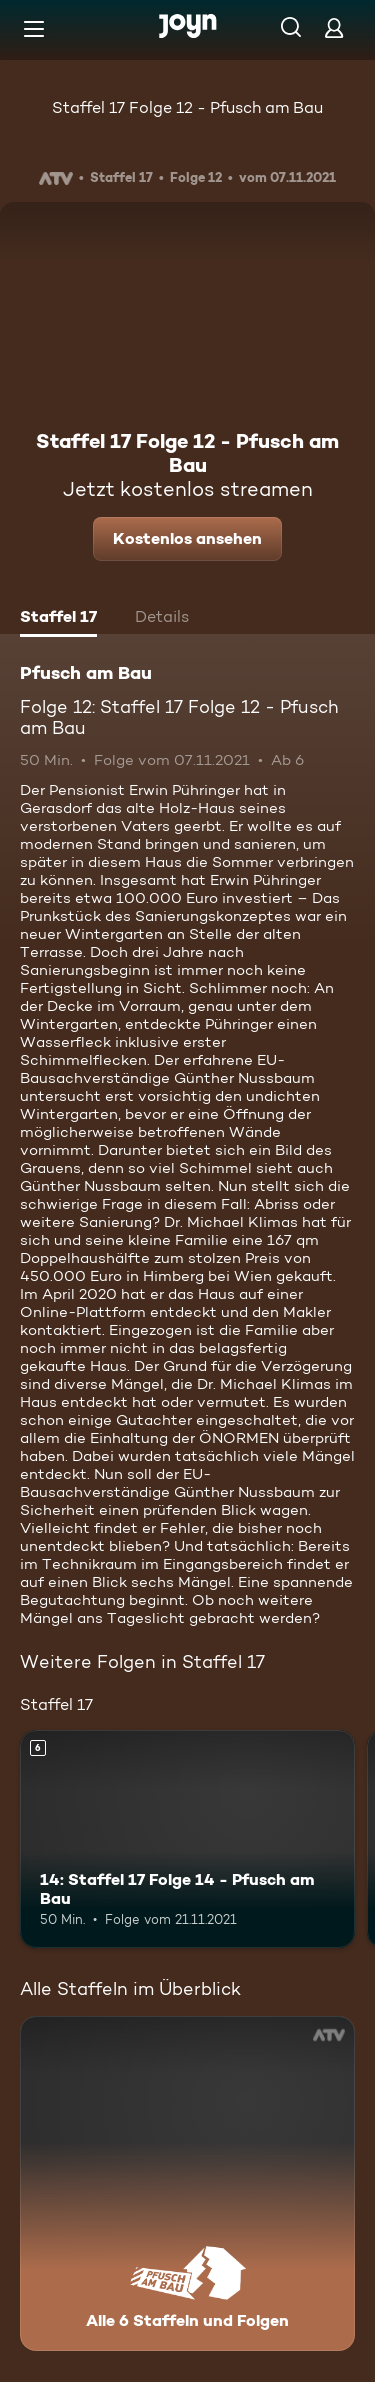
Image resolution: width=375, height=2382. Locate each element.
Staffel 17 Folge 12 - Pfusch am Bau (187, 107)
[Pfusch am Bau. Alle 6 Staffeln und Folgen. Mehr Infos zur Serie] (187, 2183)
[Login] (334, 27)
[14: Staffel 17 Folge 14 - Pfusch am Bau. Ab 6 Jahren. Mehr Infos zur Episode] (187, 1839)
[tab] (58, 619)
